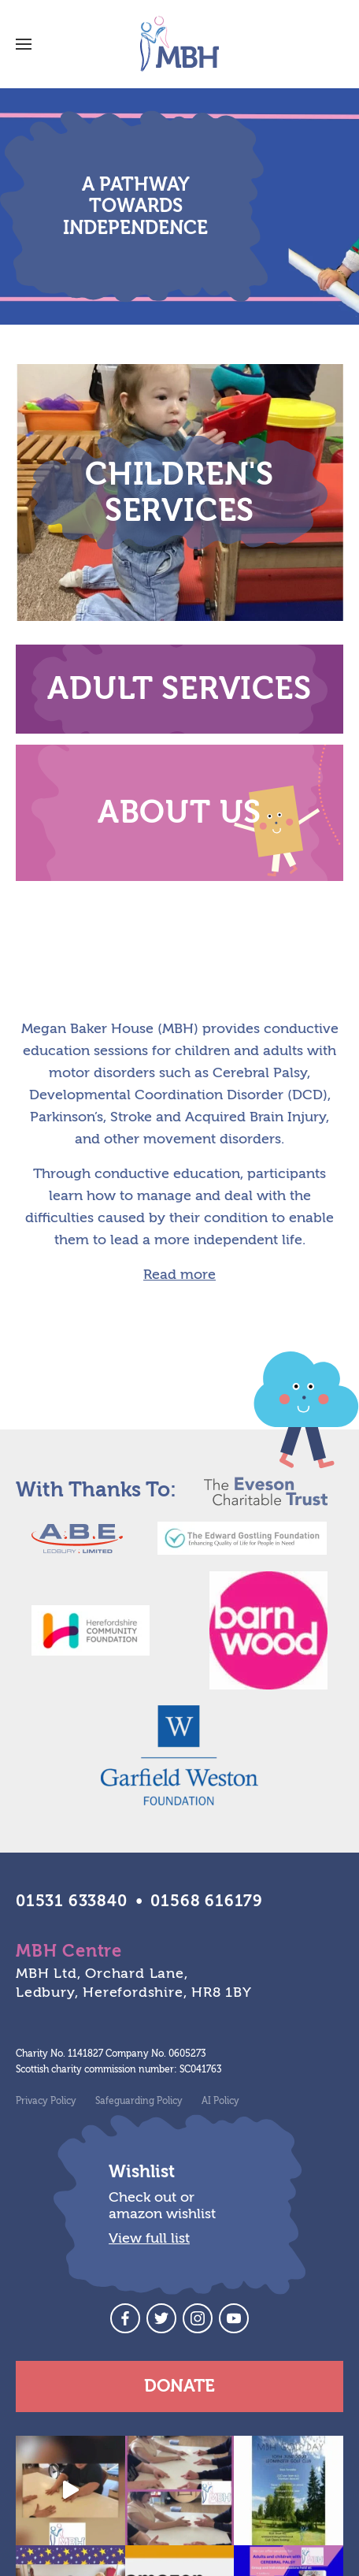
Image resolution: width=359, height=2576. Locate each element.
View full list (149, 2238)
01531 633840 (72, 1901)
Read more (179, 1274)
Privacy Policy (46, 2100)
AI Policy (220, 2100)
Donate (179, 2386)
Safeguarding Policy (139, 2100)
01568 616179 (206, 1901)
